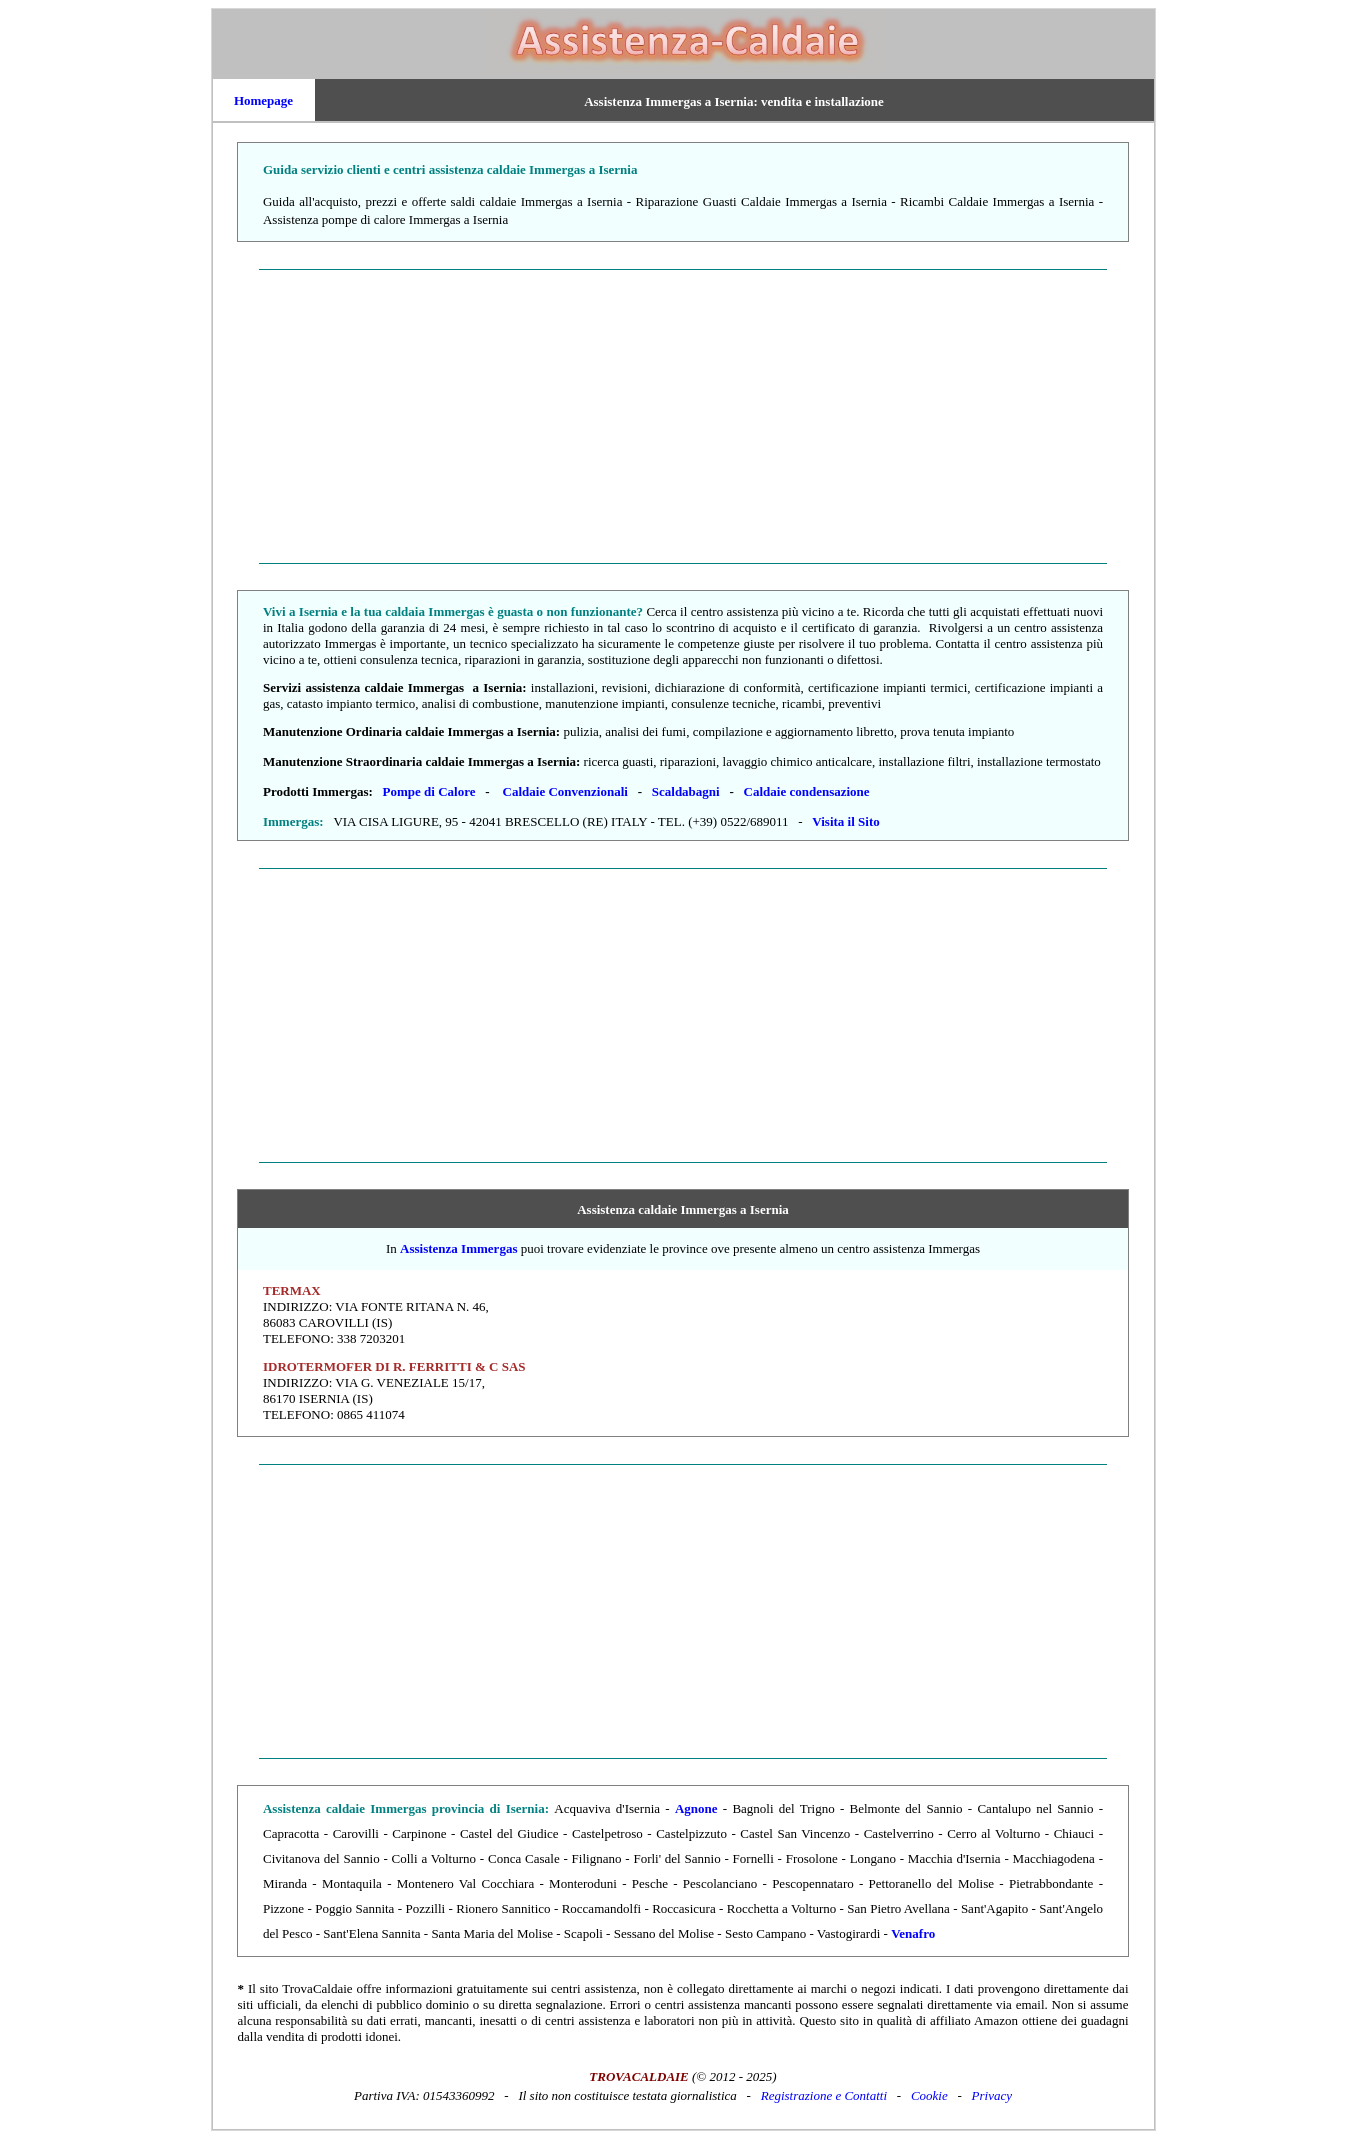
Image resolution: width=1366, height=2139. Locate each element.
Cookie (929, 2095)
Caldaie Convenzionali (565, 791)
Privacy (992, 2095)
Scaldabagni (686, 791)
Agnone (696, 1808)
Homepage (263, 100)
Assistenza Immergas (458, 1248)
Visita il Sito (845, 821)
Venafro (913, 1933)
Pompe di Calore (429, 791)
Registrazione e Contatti (824, 2095)
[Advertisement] (683, 416)
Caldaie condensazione (807, 791)
